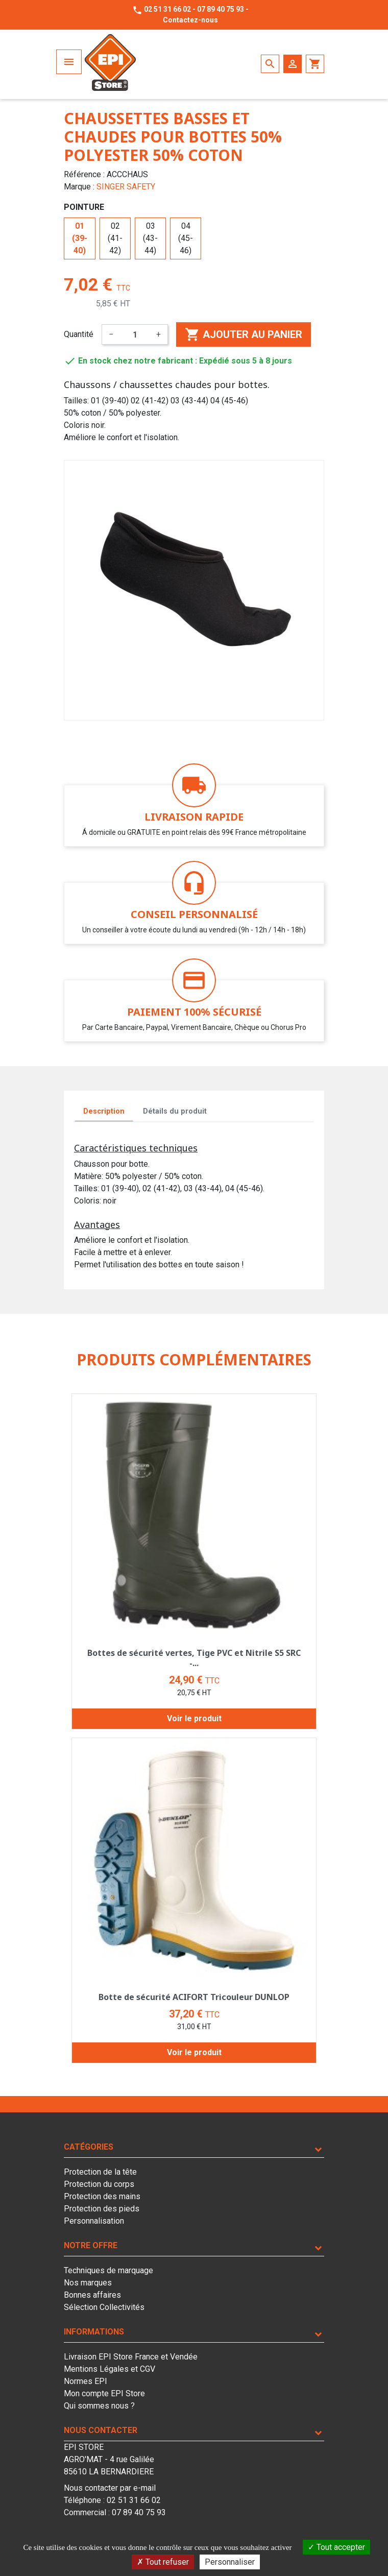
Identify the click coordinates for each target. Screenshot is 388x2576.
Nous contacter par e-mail (110, 2488)
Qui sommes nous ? (99, 2406)
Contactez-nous (190, 20)
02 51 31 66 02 (167, 9)
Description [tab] (104, 1111)
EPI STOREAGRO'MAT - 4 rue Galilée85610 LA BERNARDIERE (109, 2459)
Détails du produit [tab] (175, 1111)
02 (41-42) (115, 238)
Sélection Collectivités (104, 2307)
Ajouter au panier (243, 334)
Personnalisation (94, 2221)
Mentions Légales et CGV (109, 2369)
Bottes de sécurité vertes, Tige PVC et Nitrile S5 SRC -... (194, 1657)
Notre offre (90, 2245)
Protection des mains (102, 2196)
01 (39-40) (79, 238)
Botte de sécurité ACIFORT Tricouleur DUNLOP (194, 1997)
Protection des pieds (101, 2208)
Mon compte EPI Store (104, 2393)
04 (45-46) (185, 238)
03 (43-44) (150, 238)
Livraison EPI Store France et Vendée (131, 2357)
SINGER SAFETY (125, 186)
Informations (94, 2332)
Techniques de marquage (108, 2270)
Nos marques (88, 2283)
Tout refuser (163, 2562)
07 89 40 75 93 (220, 9)
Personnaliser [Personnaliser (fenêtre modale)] (230, 2562)
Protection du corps (99, 2184)
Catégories (88, 2147)
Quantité (78, 334)
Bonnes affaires (92, 2295)
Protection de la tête (100, 2172)
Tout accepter (336, 2547)
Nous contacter (100, 2430)
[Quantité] (134, 334)
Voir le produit (194, 1718)
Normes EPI (85, 2381)
